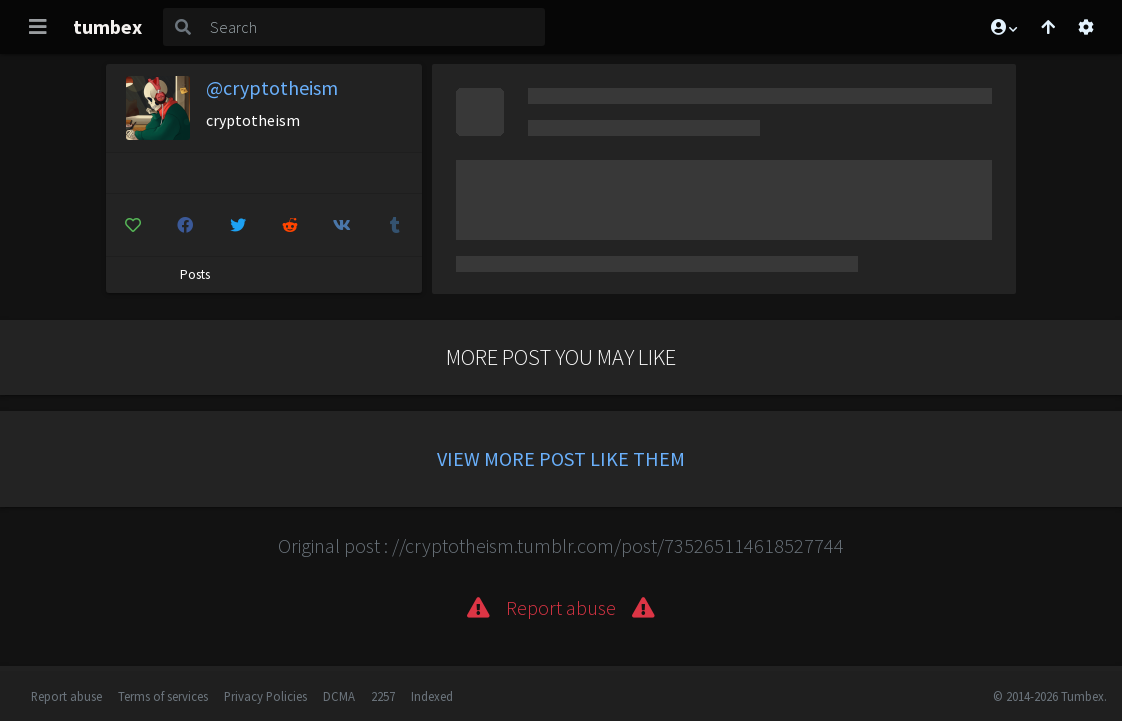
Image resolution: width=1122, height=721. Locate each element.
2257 (383, 696)
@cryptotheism (272, 87)
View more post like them (561, 458)
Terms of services (163, 696)
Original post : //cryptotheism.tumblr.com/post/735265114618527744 (561, 545)
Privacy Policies (265, 696)
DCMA (339, 696)
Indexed (432, 696)
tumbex (107, 26)
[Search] (373, 27)
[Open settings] (1086, 27)
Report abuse (66, 696)
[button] (1003, 27)
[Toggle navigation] (38, 27)
